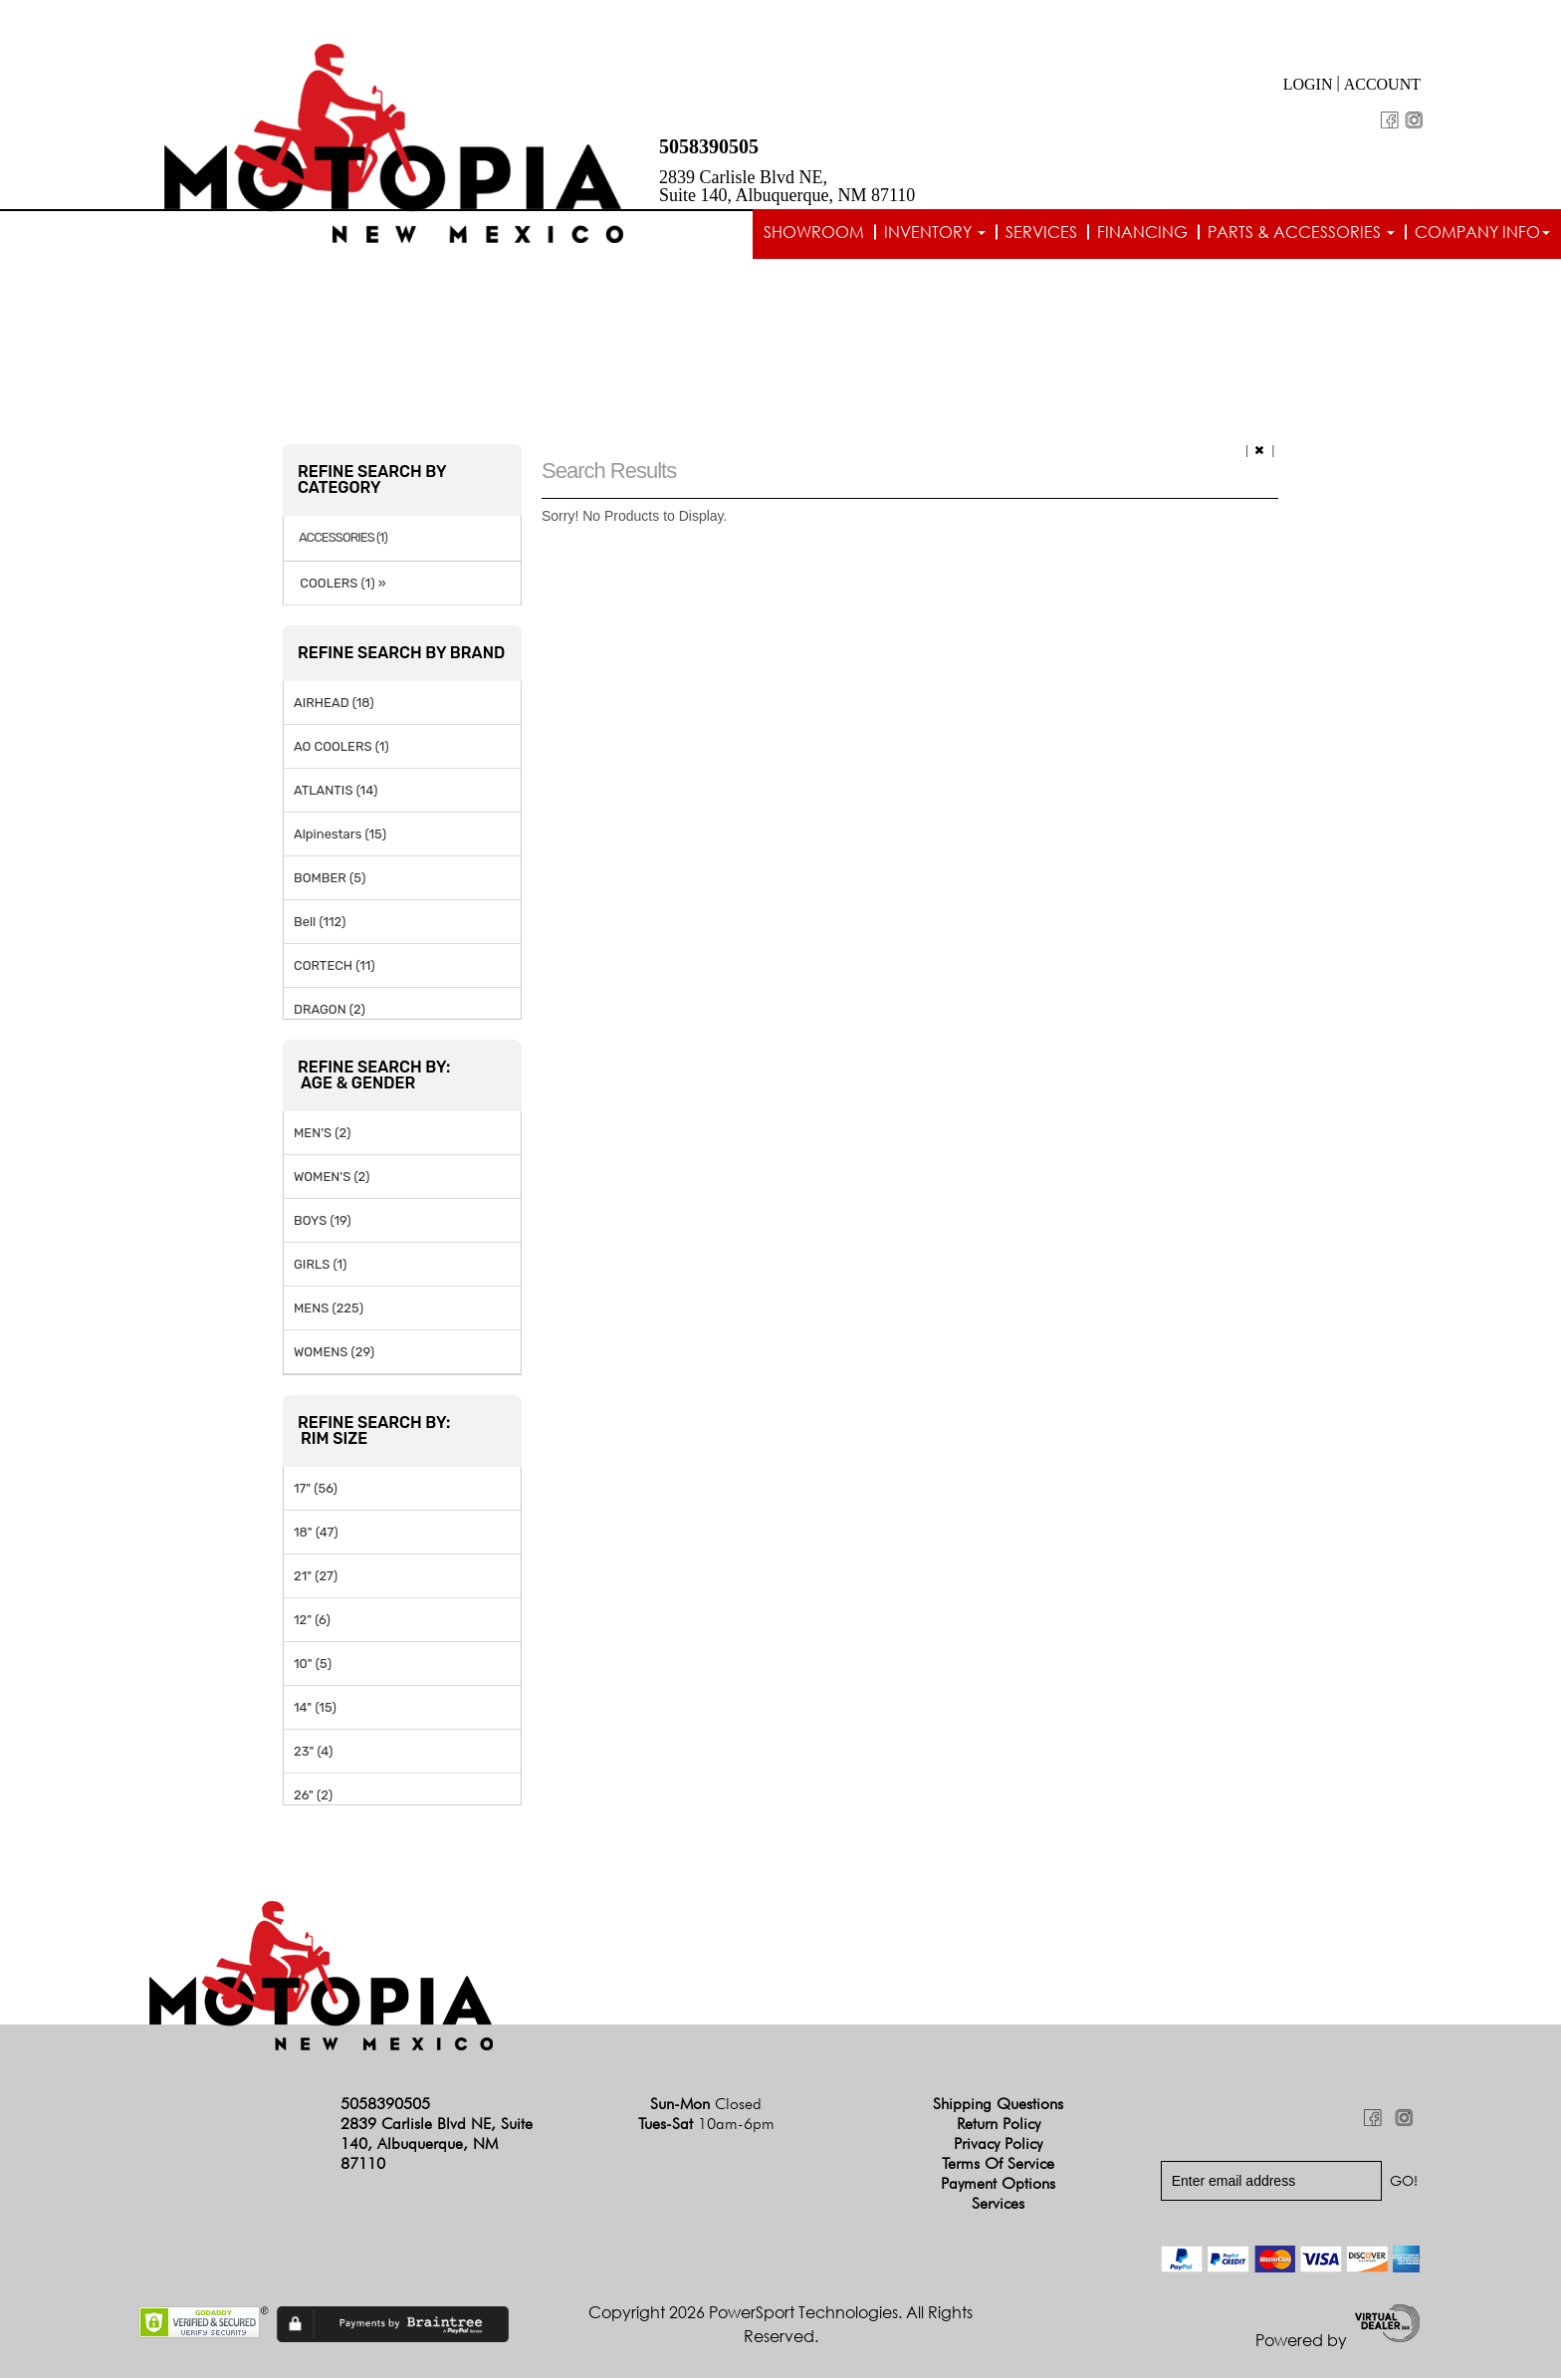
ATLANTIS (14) (335, 791)
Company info (1482, 232)
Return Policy (998, 2125)
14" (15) (315, 1708)
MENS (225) (328, 1309)
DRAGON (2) (329, 1010)
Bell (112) (319, 922)
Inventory (935, 232)
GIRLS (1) (320, 1265)
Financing (1142, 232)
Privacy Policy (998, 2145)
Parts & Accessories (1301, 232)
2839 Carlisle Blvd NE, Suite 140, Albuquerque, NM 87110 (787, 186)
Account (1382, 84)
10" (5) (313, 1664)
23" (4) (313, 1752)
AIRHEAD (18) (334, 703)
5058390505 (709, 146)
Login (1308, 84)
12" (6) (312, 1620)
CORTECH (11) (334, 966)
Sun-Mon (706, 2105)
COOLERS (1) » (340, 584)
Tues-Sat (706, 2125)
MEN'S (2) (322, 1133)
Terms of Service (998, 2165)
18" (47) (316, 1533)
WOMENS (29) (334, 1352)
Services (1041, 232)
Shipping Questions (998, 2105)
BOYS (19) (322, 1221)
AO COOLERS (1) (341, 747)
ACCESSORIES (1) (343, 540)
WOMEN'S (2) (331, 1177)
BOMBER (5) (329, 878)
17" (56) (315, 1489)
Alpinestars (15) (340, 835)
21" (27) (315, 1576)
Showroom (814, 232)
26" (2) (313, 1795)
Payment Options (998, 2185)
